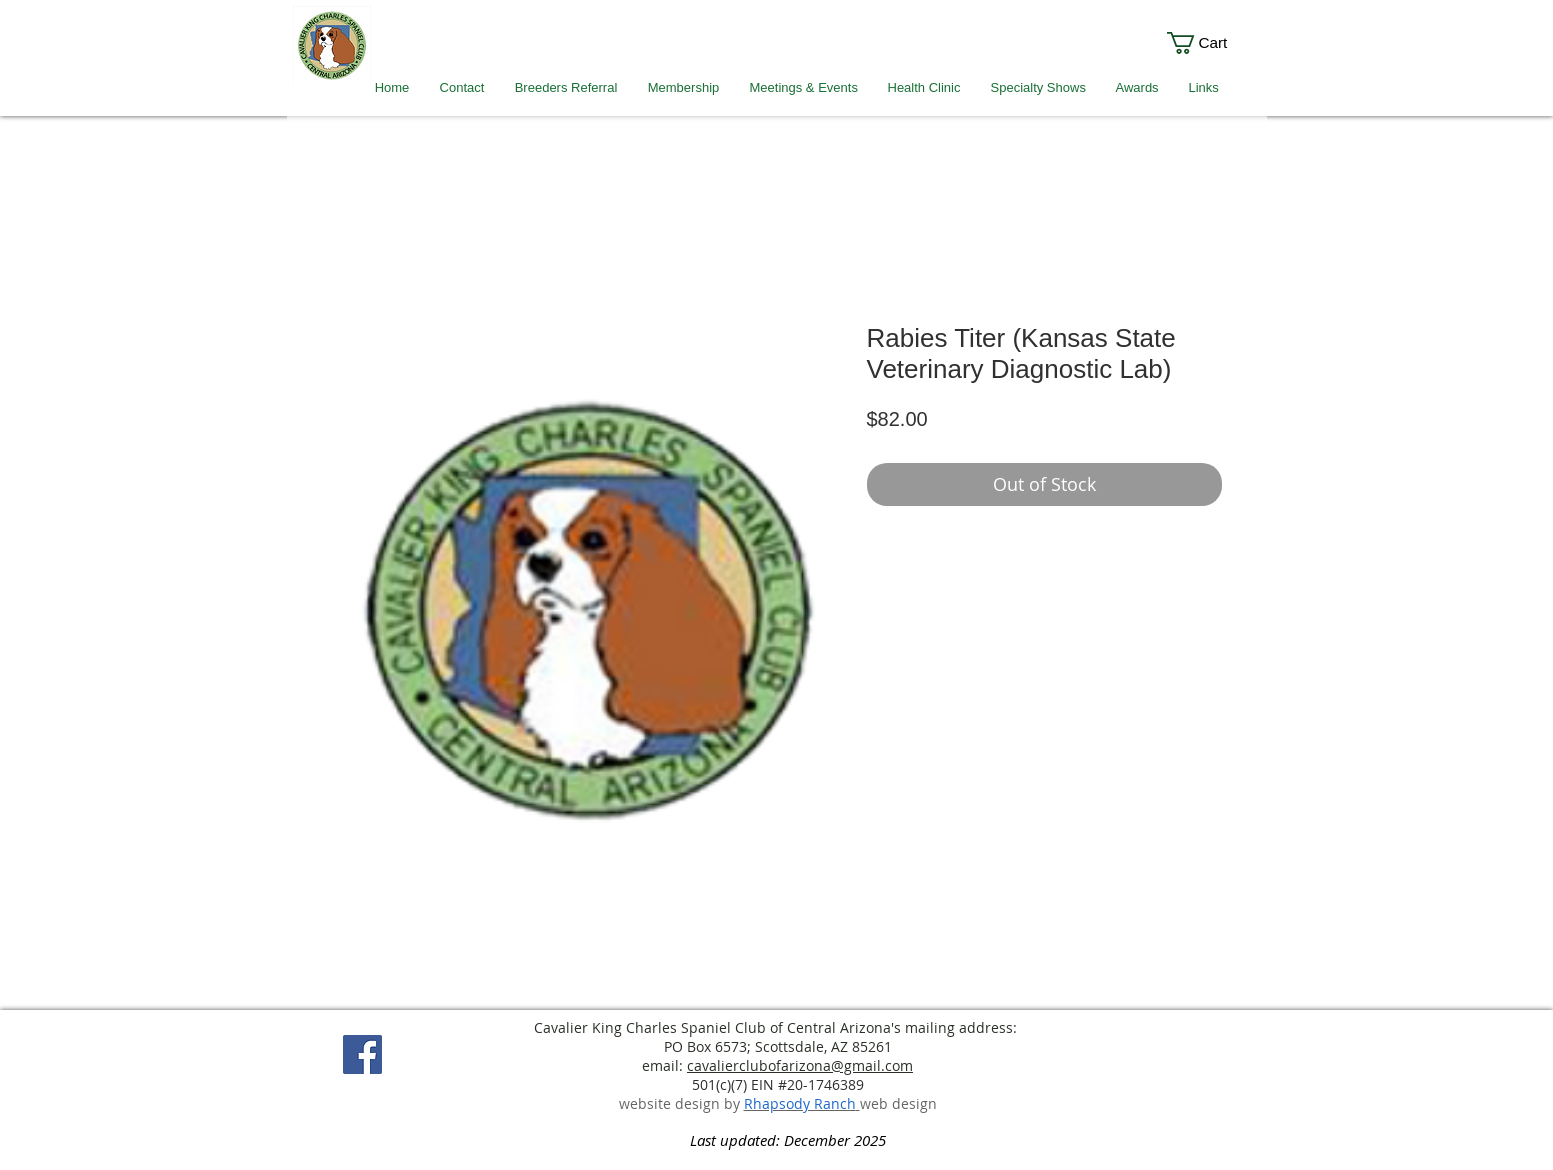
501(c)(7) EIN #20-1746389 (778, 1084)
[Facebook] (362, 1054)
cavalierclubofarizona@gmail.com (800, 1065)
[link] (1211, 43)
